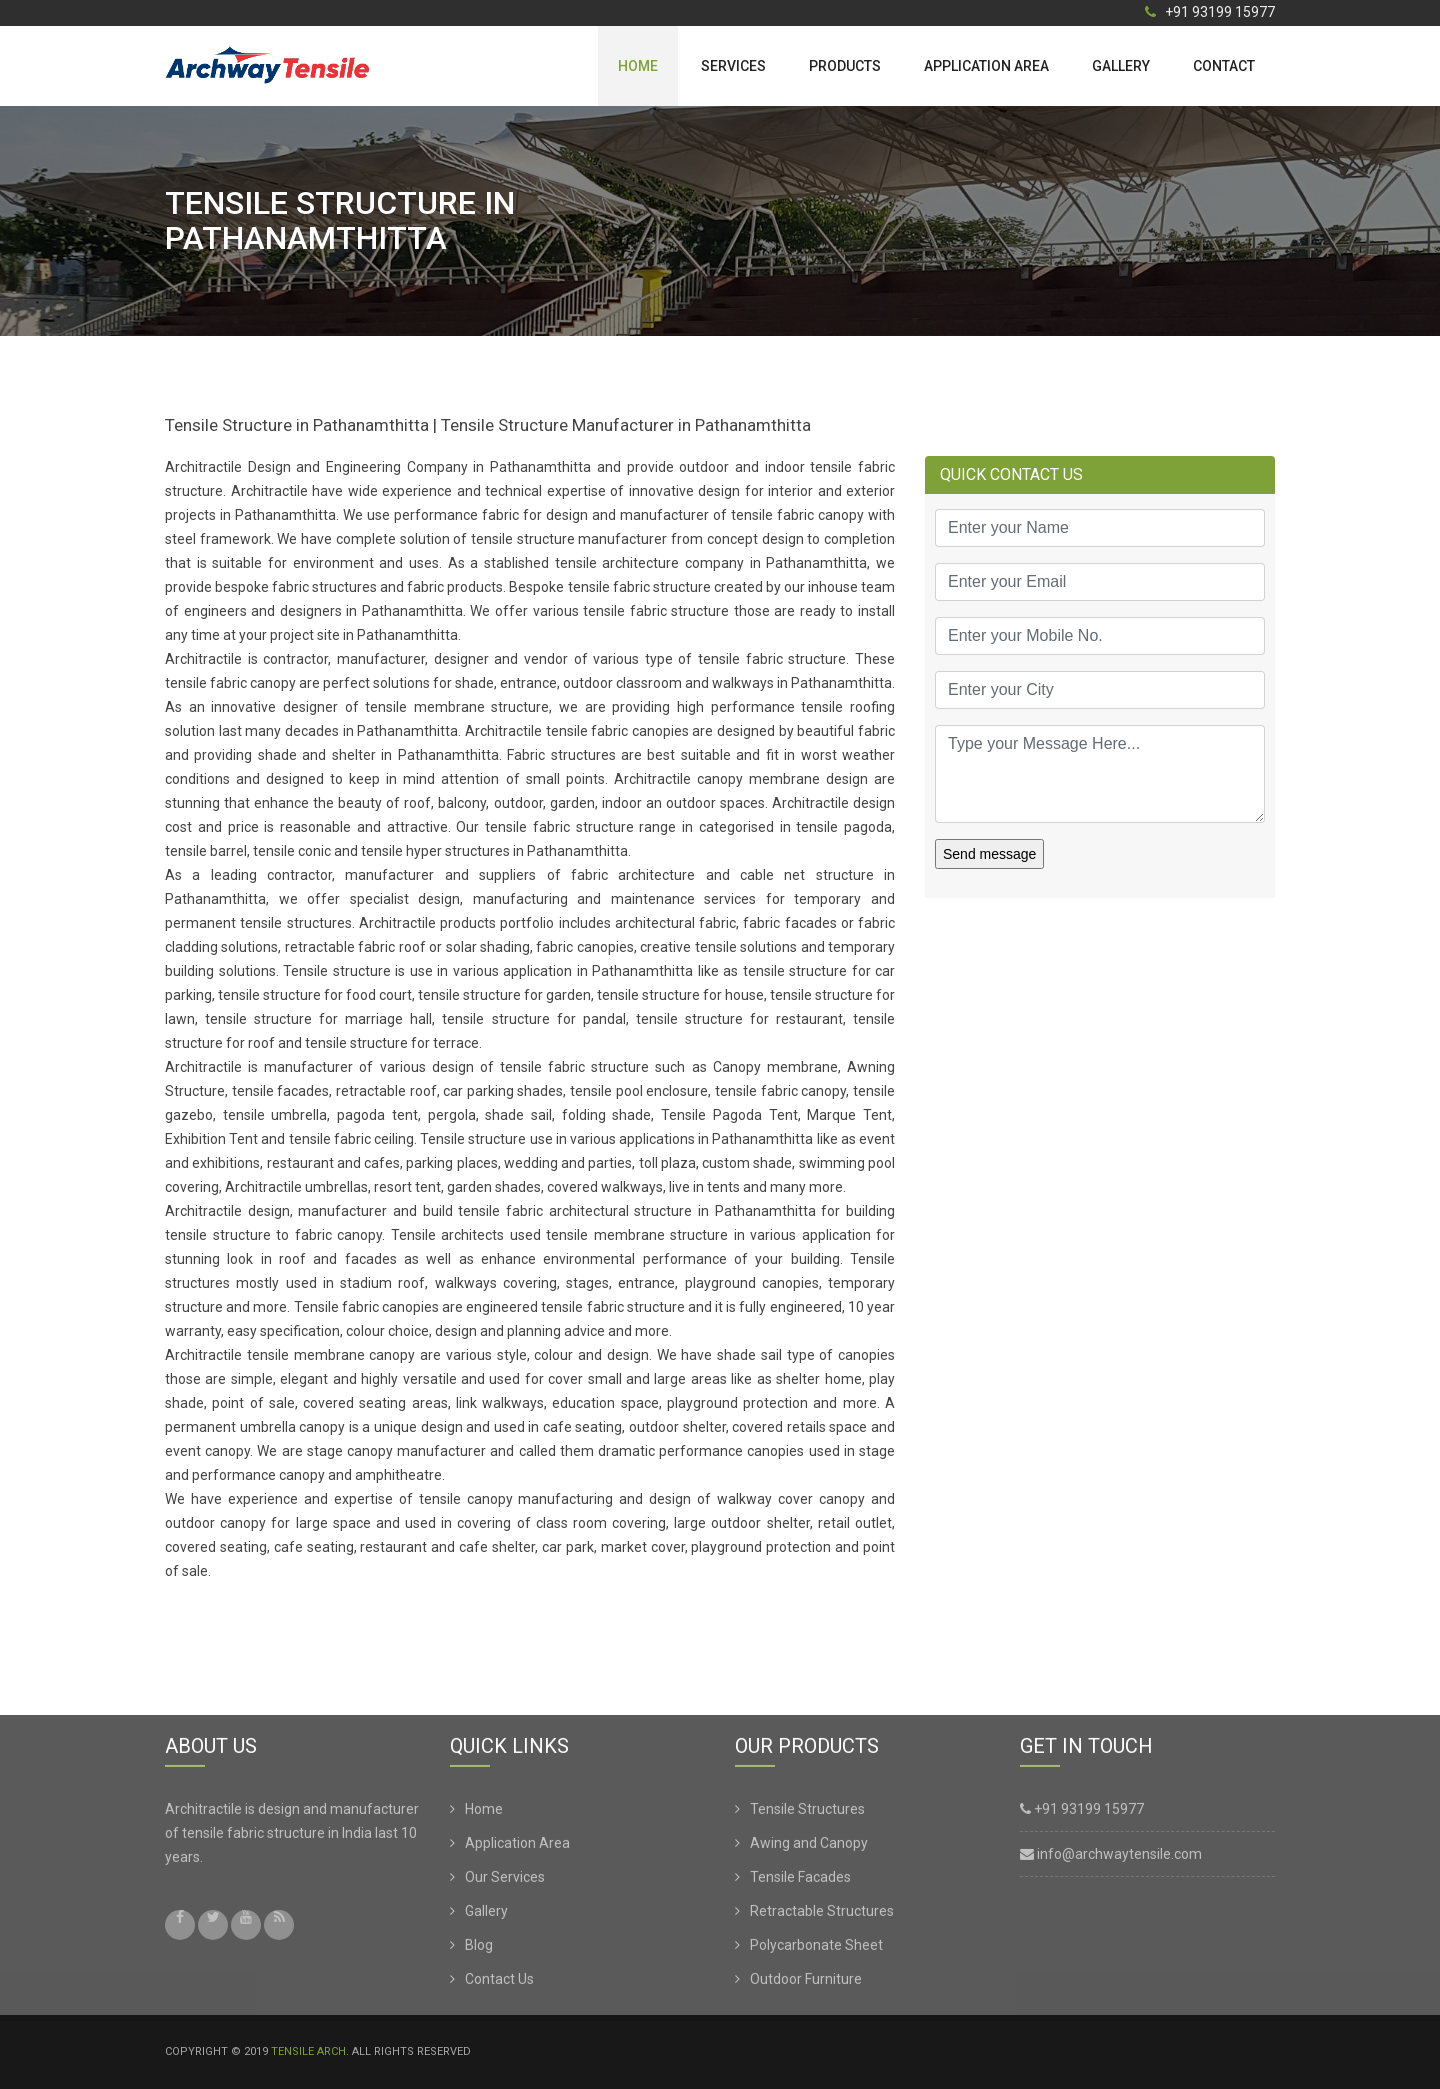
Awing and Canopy (809, 1847)
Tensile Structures (807, 1813)
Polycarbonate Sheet (816, 1949)
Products (845, 66)
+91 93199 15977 (1210, 12)
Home (638, 66)
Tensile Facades (800, 1881)
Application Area (986, 66)
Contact (1224, 66)
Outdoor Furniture (806, 1983)
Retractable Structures (822, 1915)
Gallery (1121, 66)
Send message (989, 854)
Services (733, 66)
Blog (479, 1949)
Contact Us (499, 1983)
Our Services (505, 1881)
